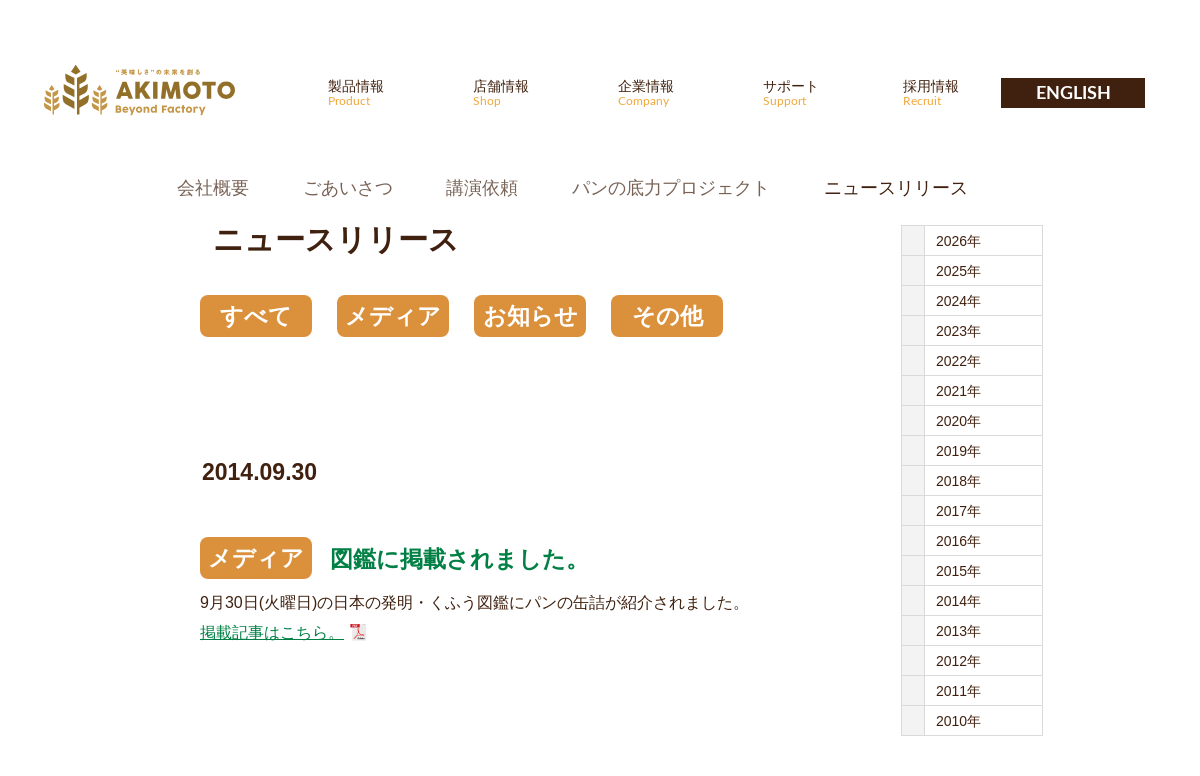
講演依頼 (482, 188)
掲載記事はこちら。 (272, 632)
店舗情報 (533, 92)
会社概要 (213, 188)
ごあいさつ (348, 188)
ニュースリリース (896, 188)
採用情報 (963, 92)
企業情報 (678, 92)
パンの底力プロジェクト (671, 188)
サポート (823, 92)
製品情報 (388, 92)
